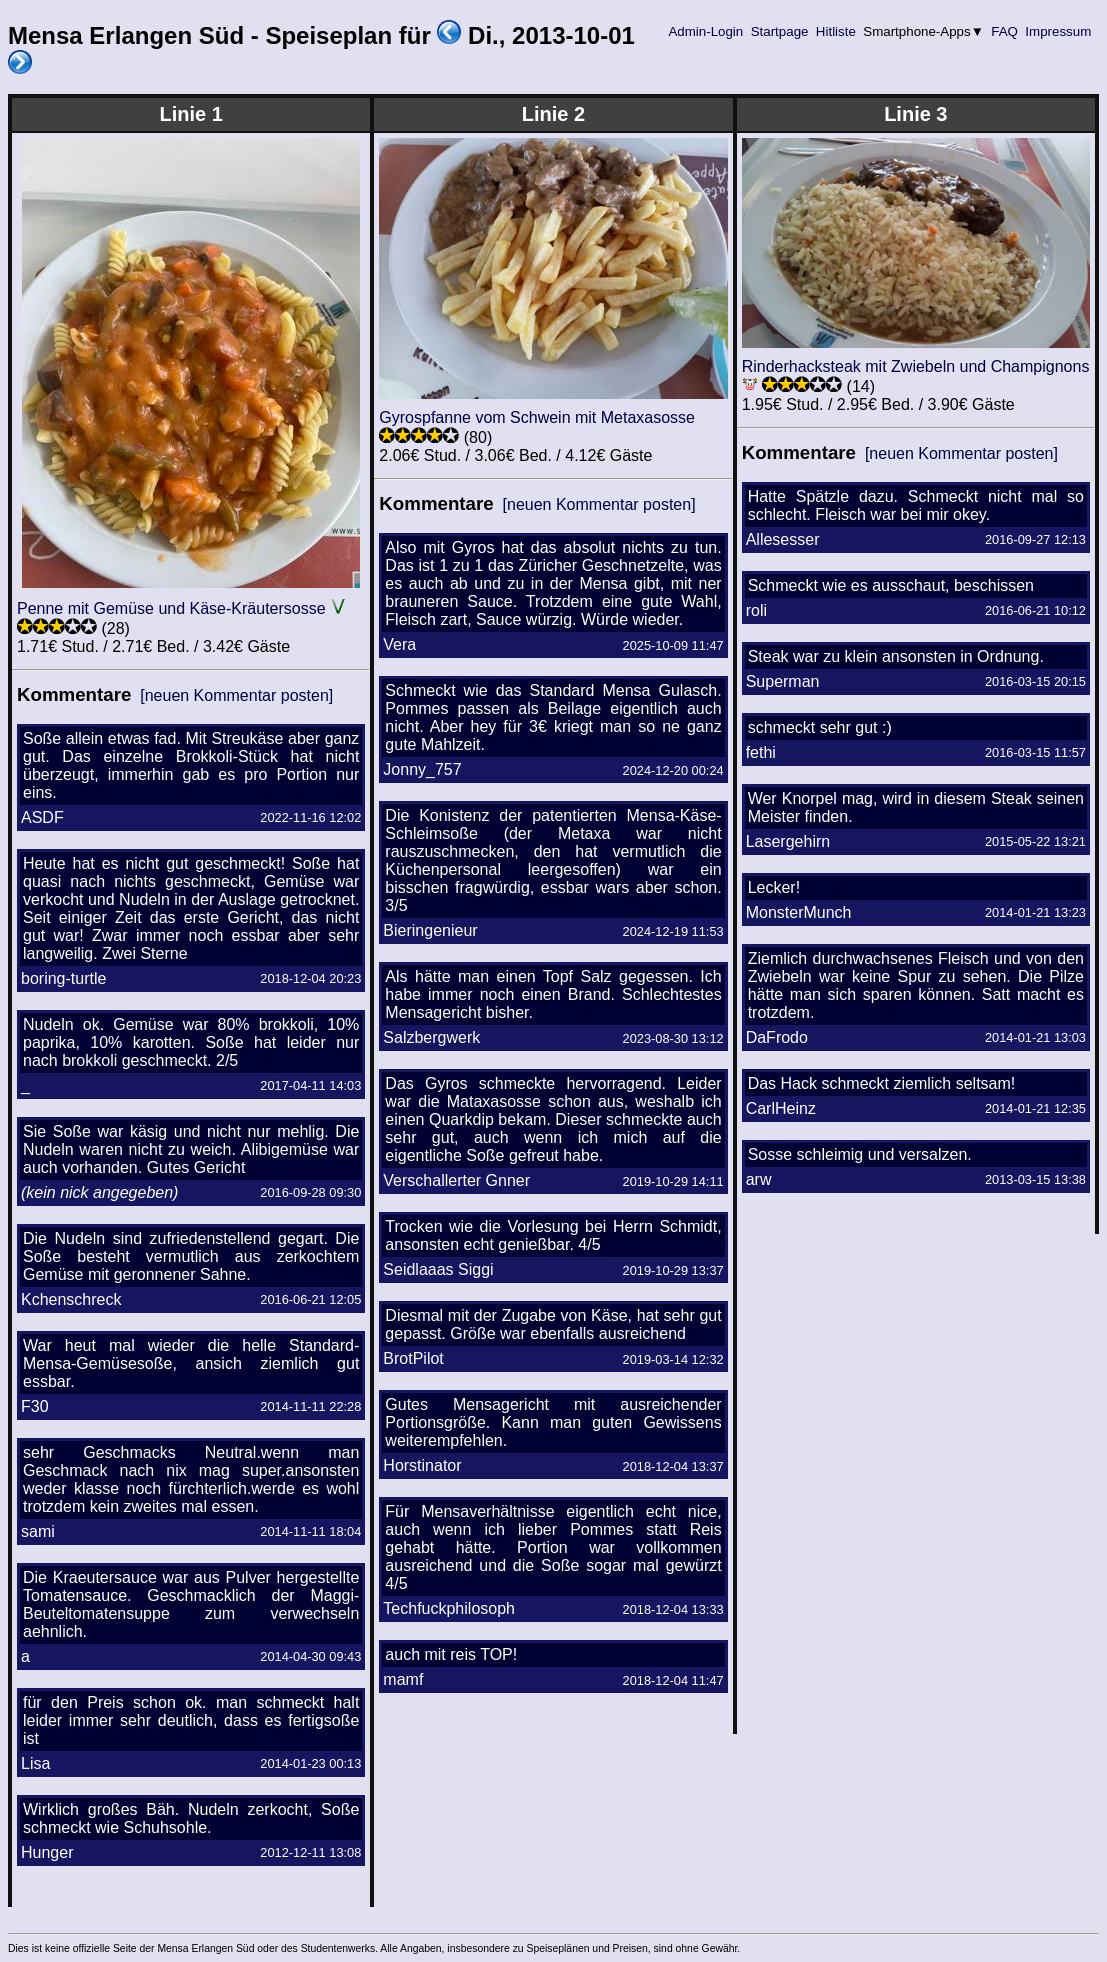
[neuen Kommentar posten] (236, 695)
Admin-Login (706, 31)
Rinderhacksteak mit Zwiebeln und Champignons (916, 366)
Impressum (1058, 31)
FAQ (1005, 31)
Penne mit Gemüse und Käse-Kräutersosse (171, 608)
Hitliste (835, 31)
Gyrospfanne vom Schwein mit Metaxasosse (537, 417)
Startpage (779, 31)
